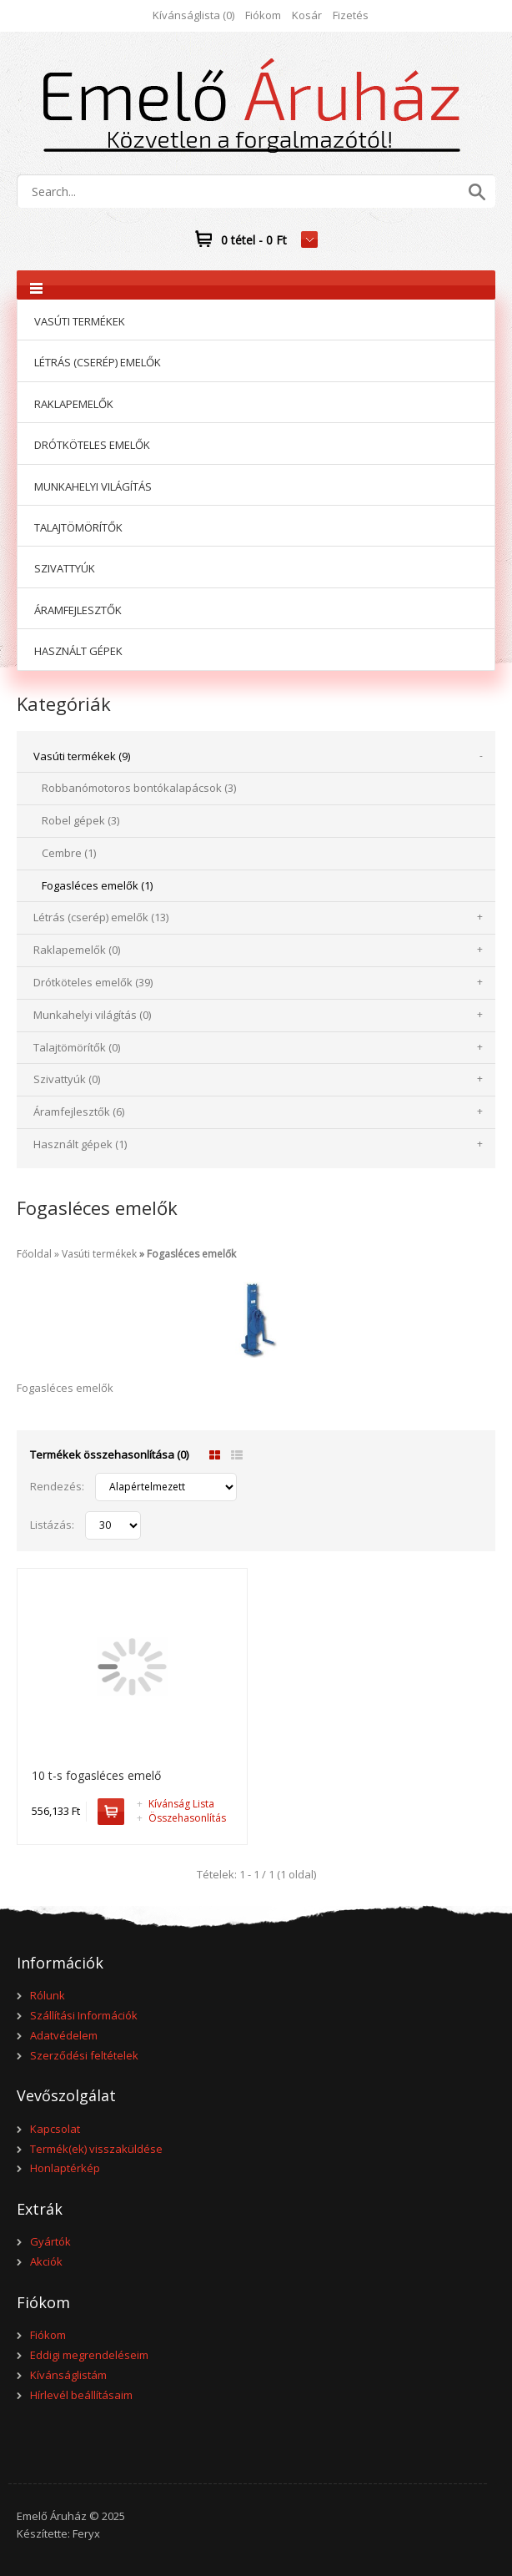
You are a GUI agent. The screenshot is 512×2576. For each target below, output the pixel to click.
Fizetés (351, 15)
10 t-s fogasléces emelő (96, 1775)
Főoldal (34, 1254)
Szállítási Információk (84, 2015)
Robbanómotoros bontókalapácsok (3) (139, 787)
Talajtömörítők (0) (76, 1047)
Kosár (307, 15)
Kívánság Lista (175, 1804)
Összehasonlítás (181, 1818)
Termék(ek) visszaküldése (96, 2148)
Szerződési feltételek (84, 2055)
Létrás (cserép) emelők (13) (100, 917)
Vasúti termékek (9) (81, 756)
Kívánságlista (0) (193, 15)
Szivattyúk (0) (66, 1078)
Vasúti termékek (99, 1254)
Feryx (86, 2533)
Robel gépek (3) (80, 820)
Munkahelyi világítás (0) (92, 1014)
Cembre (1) (69, 852)
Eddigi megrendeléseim (89, 2354)
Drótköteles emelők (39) (93, 982)
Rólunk (47, 1995)
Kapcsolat (55, 2128)
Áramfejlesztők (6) (78, 1111)
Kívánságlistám (68, 2374)
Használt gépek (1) (80, 1144)
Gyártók (50, 2241)
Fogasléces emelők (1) (97, 885)
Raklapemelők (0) (76, 949)
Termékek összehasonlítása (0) (109, 1454)
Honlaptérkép (65, 2167)
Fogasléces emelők (191, 1254)
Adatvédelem (64, 2035)
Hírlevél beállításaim (81, 2394)
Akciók (46, 2261)
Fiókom (263, 15)
